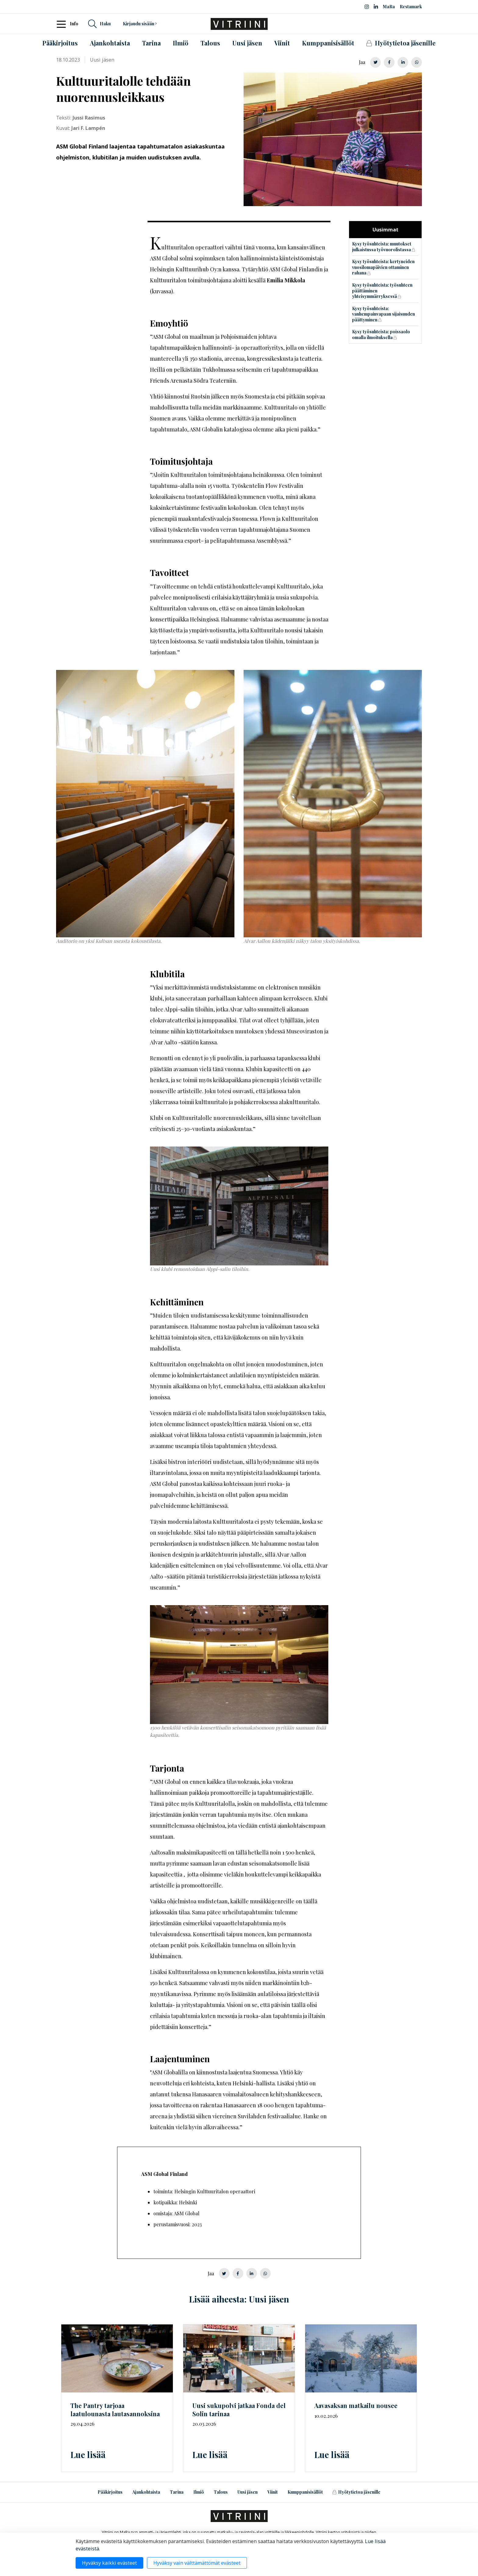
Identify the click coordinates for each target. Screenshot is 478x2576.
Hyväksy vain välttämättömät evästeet (197, 2563)
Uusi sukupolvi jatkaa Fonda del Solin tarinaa (239, 2409)
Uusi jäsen (247, 2492)
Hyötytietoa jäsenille (356, 2492)
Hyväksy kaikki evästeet (109, 2563)
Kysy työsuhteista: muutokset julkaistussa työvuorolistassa (381, 246)
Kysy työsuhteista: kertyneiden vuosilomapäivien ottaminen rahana (383, 267)
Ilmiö (198, 2492)
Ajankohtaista (146, 2492)
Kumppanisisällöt (305, 2492)
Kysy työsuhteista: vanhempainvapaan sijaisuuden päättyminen (383, 314)
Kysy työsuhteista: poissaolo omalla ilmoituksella (381, 334)
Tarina (177, 2492)
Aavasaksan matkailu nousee (356, 2405)
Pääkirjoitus (110, 2492)
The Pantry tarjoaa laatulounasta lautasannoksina (115, 2409)
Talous (221, 2492)
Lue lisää (87, 2454)
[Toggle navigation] (63, 23)
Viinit (272, 2492)
